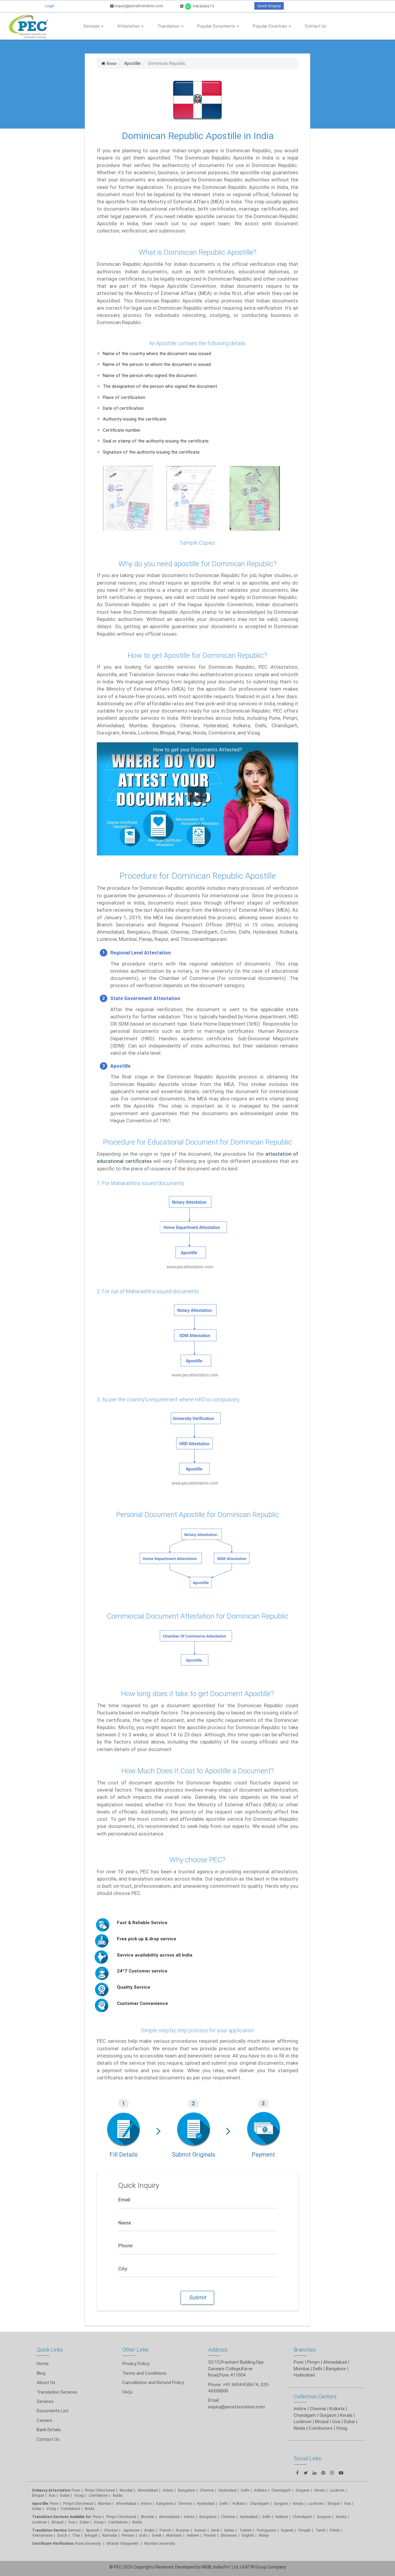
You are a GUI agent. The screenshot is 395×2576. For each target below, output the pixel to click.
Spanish (92, 2530)
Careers (44, 2420)
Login (49, 5)
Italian (229, 2530)
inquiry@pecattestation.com (136, 5)
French (165, 2530)
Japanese (131, 2530)
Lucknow (39, 2522)
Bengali (91, 2535)
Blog (41, 2373)
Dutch (62, 2535)
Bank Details (49, 2429)
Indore (168, 2490)
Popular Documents (218, 26)
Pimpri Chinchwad (100, 2490)
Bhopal (38, 2495)
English (248, 2535)
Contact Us (315, 26)
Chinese (111, 2530)
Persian (128, 2535)
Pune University (88, 2543)
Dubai (64, 2495)
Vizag (79, 2495)
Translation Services (57, 2392)
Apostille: (40, 2503)
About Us (46, 2382)
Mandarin (174, 2535)
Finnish (210, 2535)
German (74, 2530)
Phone (125, 2246)
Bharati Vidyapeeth (123, 2543)
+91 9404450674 (241, 2384)
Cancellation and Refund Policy (153, 2382)
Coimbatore (98, 2495)
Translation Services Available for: (62, 2516)
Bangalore (186, 2490)
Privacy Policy (135, 2363)
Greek (156, 2535)
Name (124, 2223)
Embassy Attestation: (51, 2490)
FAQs (127, 2392)
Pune (299, 2362)
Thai (76, 2535)
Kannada (109, 2535)
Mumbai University (159, 2543)
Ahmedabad (335, 2362)
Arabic (149, 2530)
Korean (200, 2530)
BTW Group (256, 2567)
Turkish (245, 2530)
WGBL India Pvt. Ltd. (220, 2567)
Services (93, 26)
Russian (183, 2530)
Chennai (207, 2490)
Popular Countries (272, 26)
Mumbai (126, 2490)
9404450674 (197, 6)
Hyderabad (227, 2490)
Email (124, 2200)
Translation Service (50, 2530)
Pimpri (313, 2362)
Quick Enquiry (269, 5)
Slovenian (229, 2535)
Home (43, 2363)
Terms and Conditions (144, 2373)
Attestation (130, 26)
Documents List (53, 2410)
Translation (170, 26)
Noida (117, 2495)
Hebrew (193, 2535)
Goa (52, 2495)
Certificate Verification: (53, 2543)
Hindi (215, 2530)
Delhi (245, 2490)
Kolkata (239, 2503)
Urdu (143, 2535)
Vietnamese (42, 2535)
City (122, 2269)
